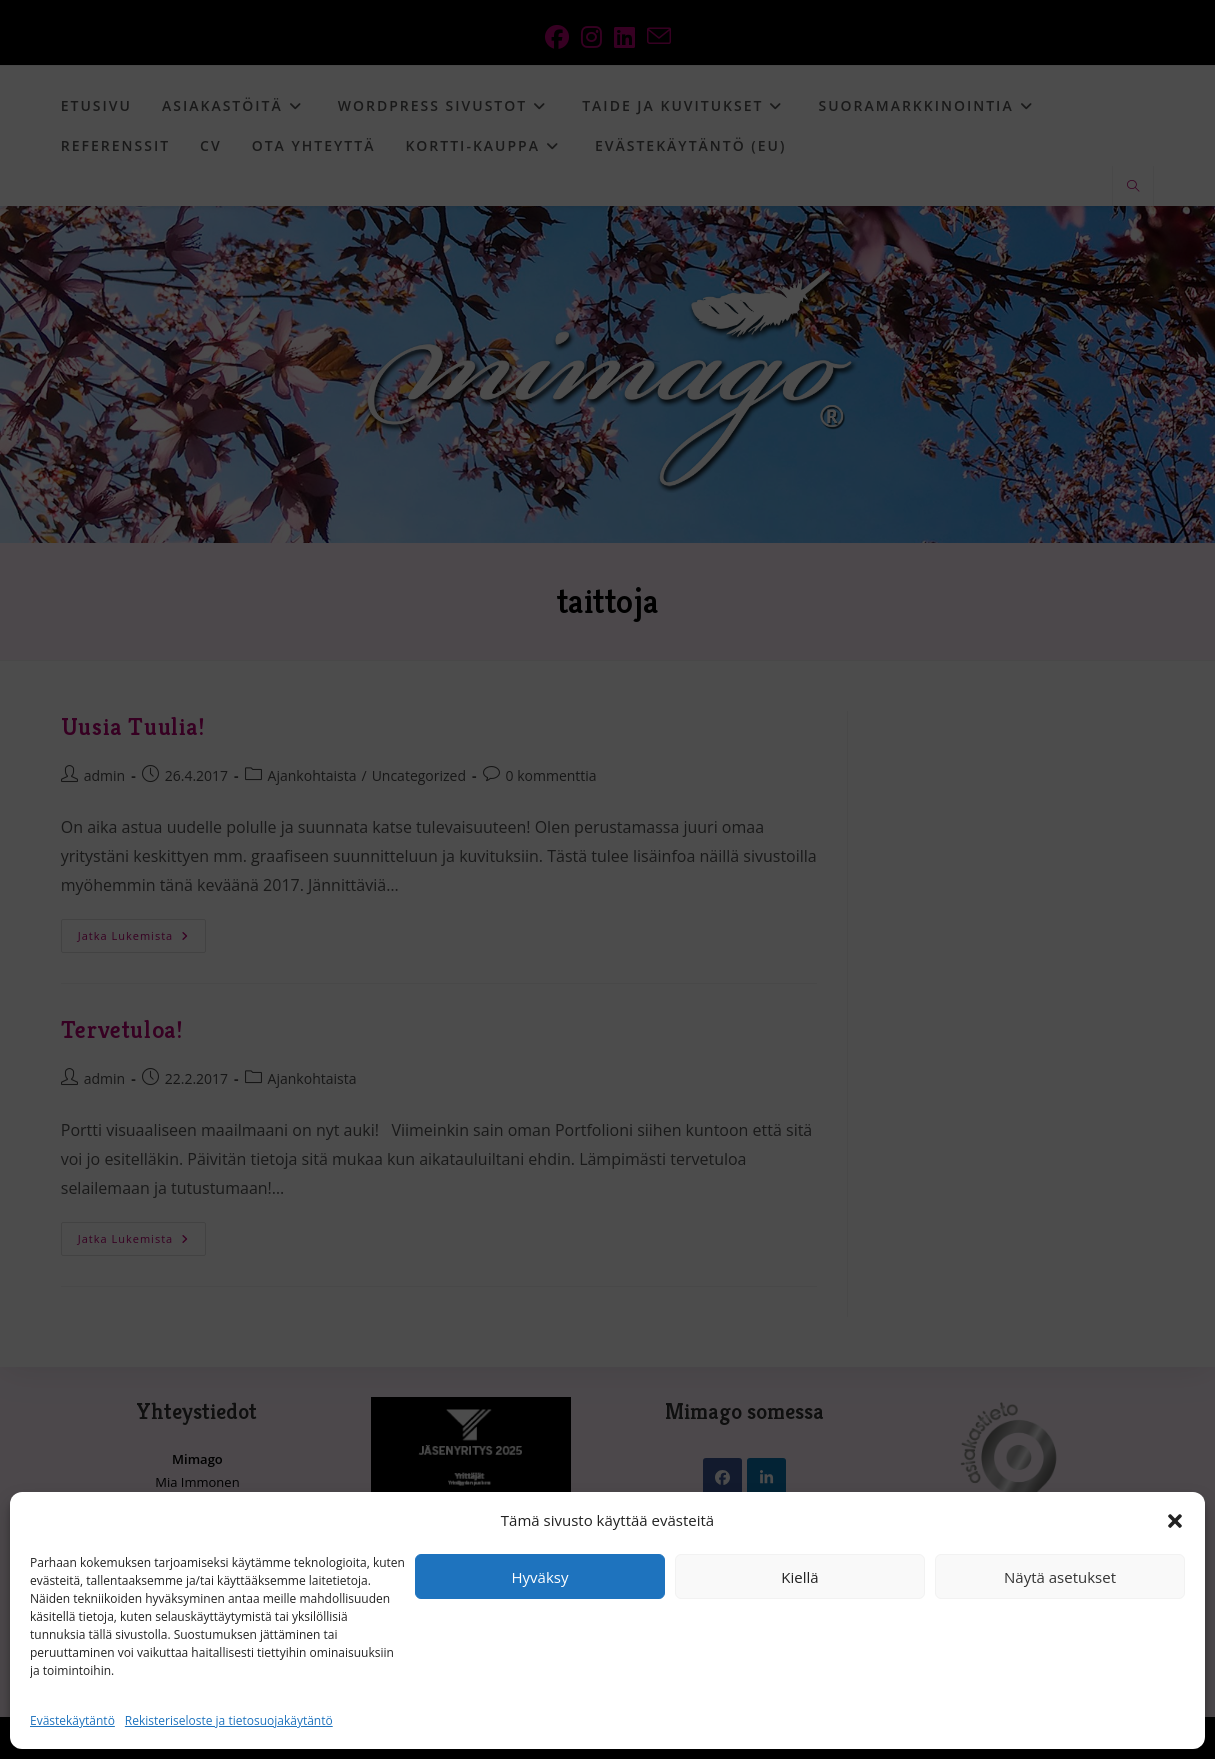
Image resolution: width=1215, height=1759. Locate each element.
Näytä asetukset (1060, 1577)
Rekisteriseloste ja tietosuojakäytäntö (229, 1720)
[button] (1175, 1521)
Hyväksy (540, 1577)
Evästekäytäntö (72, 1720)
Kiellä (799, 1577)
